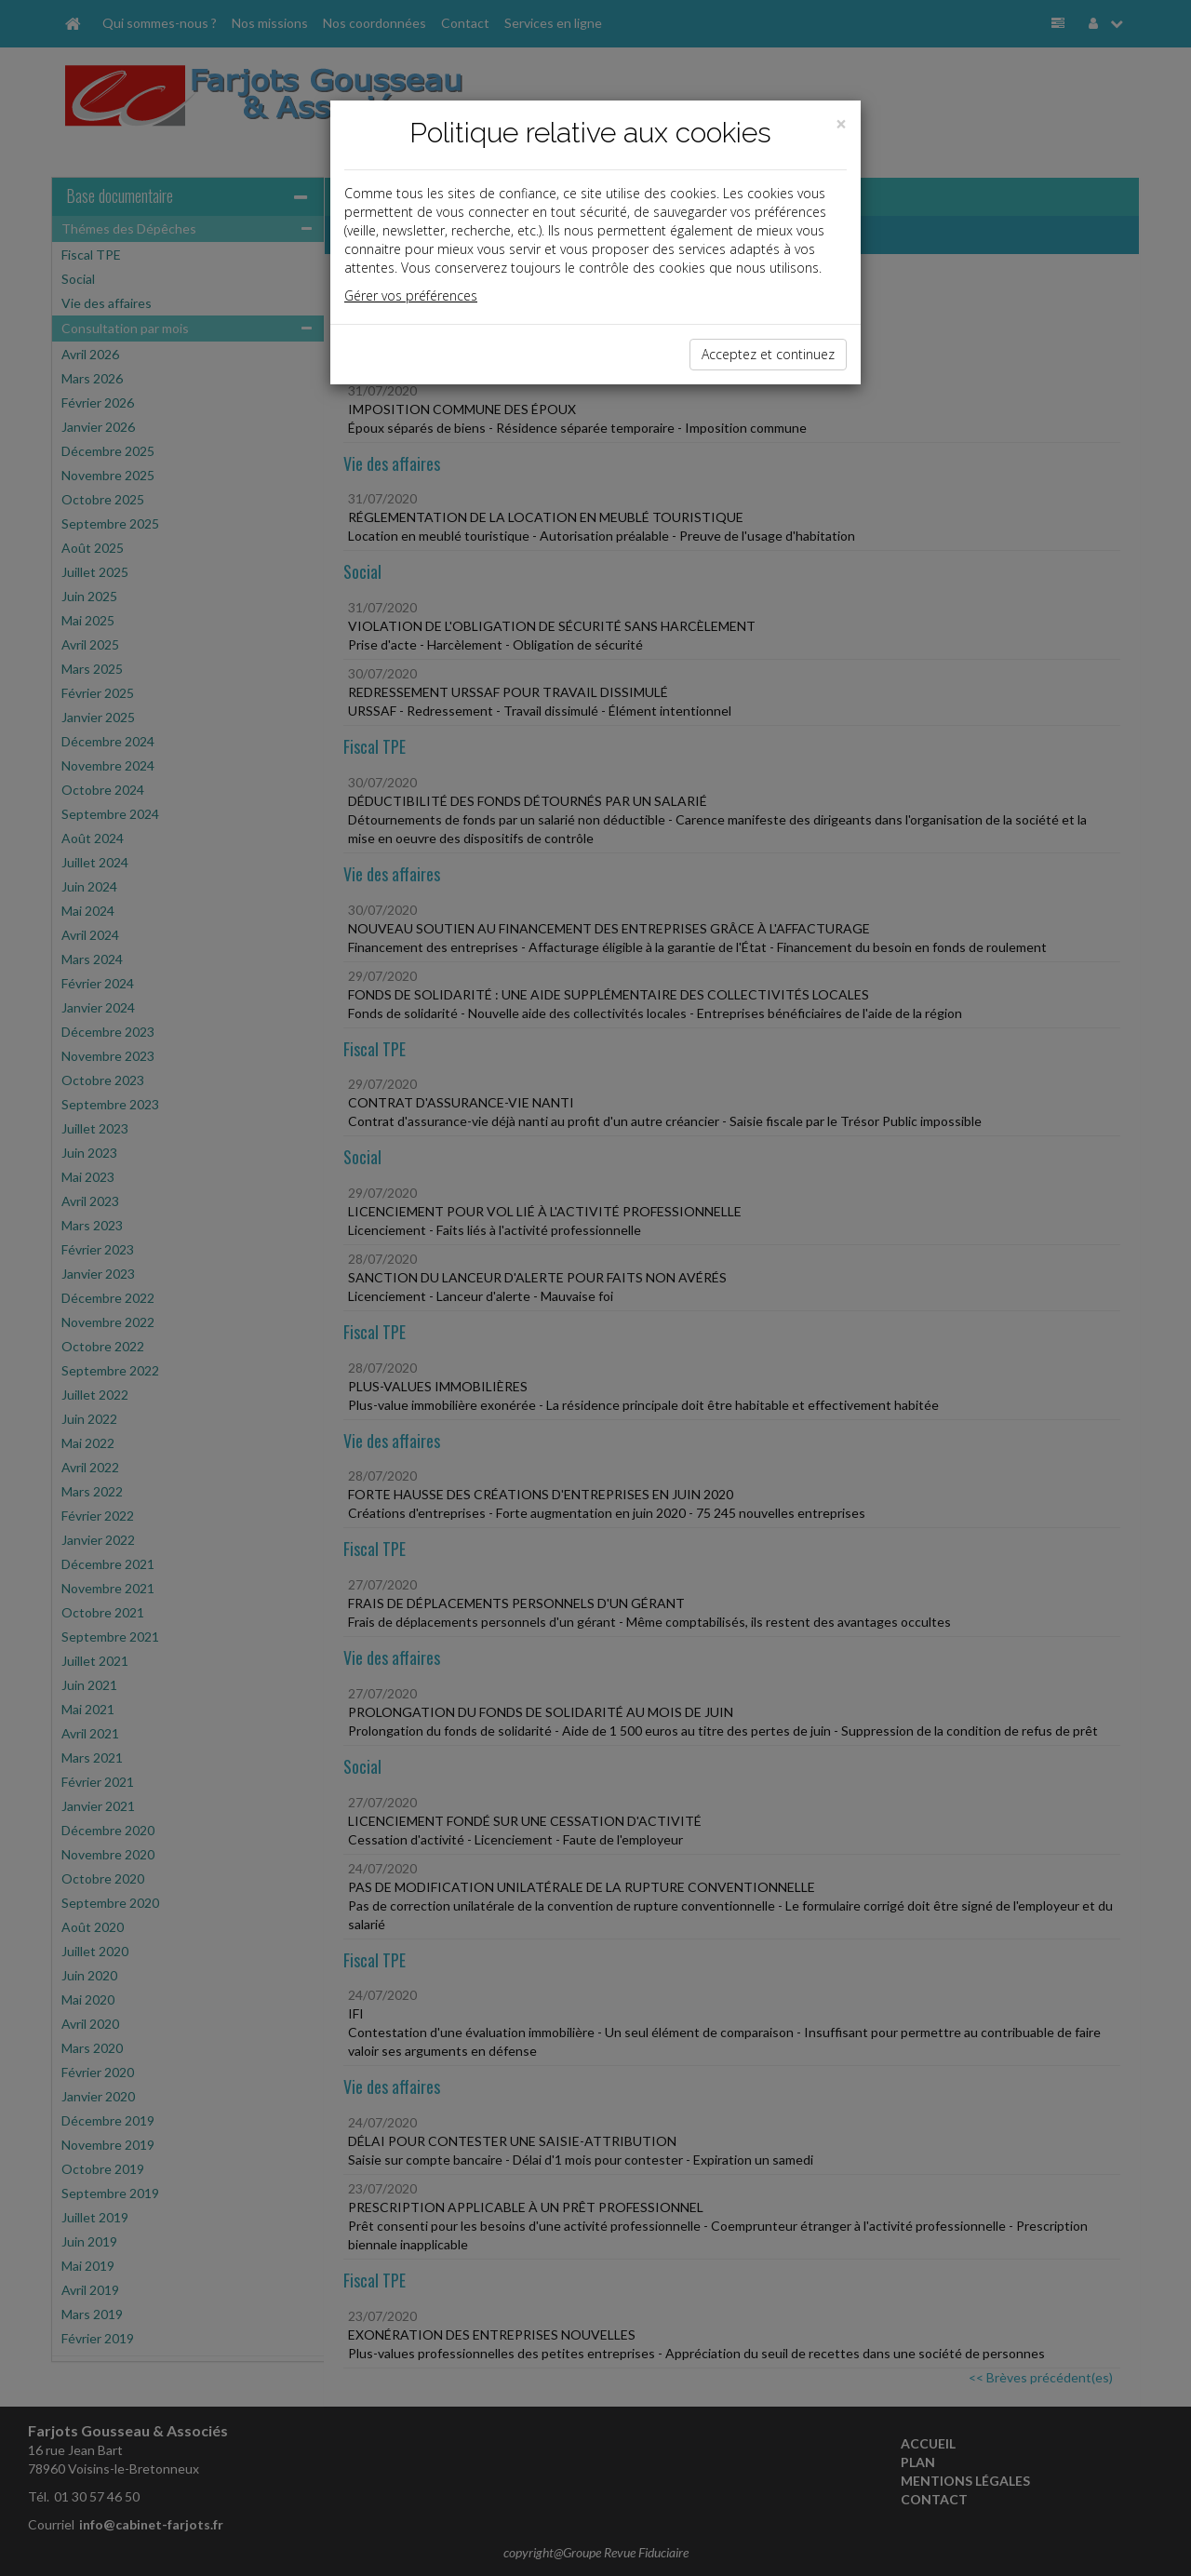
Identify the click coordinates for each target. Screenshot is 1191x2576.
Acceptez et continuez (768, 354)
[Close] (841, 124)
